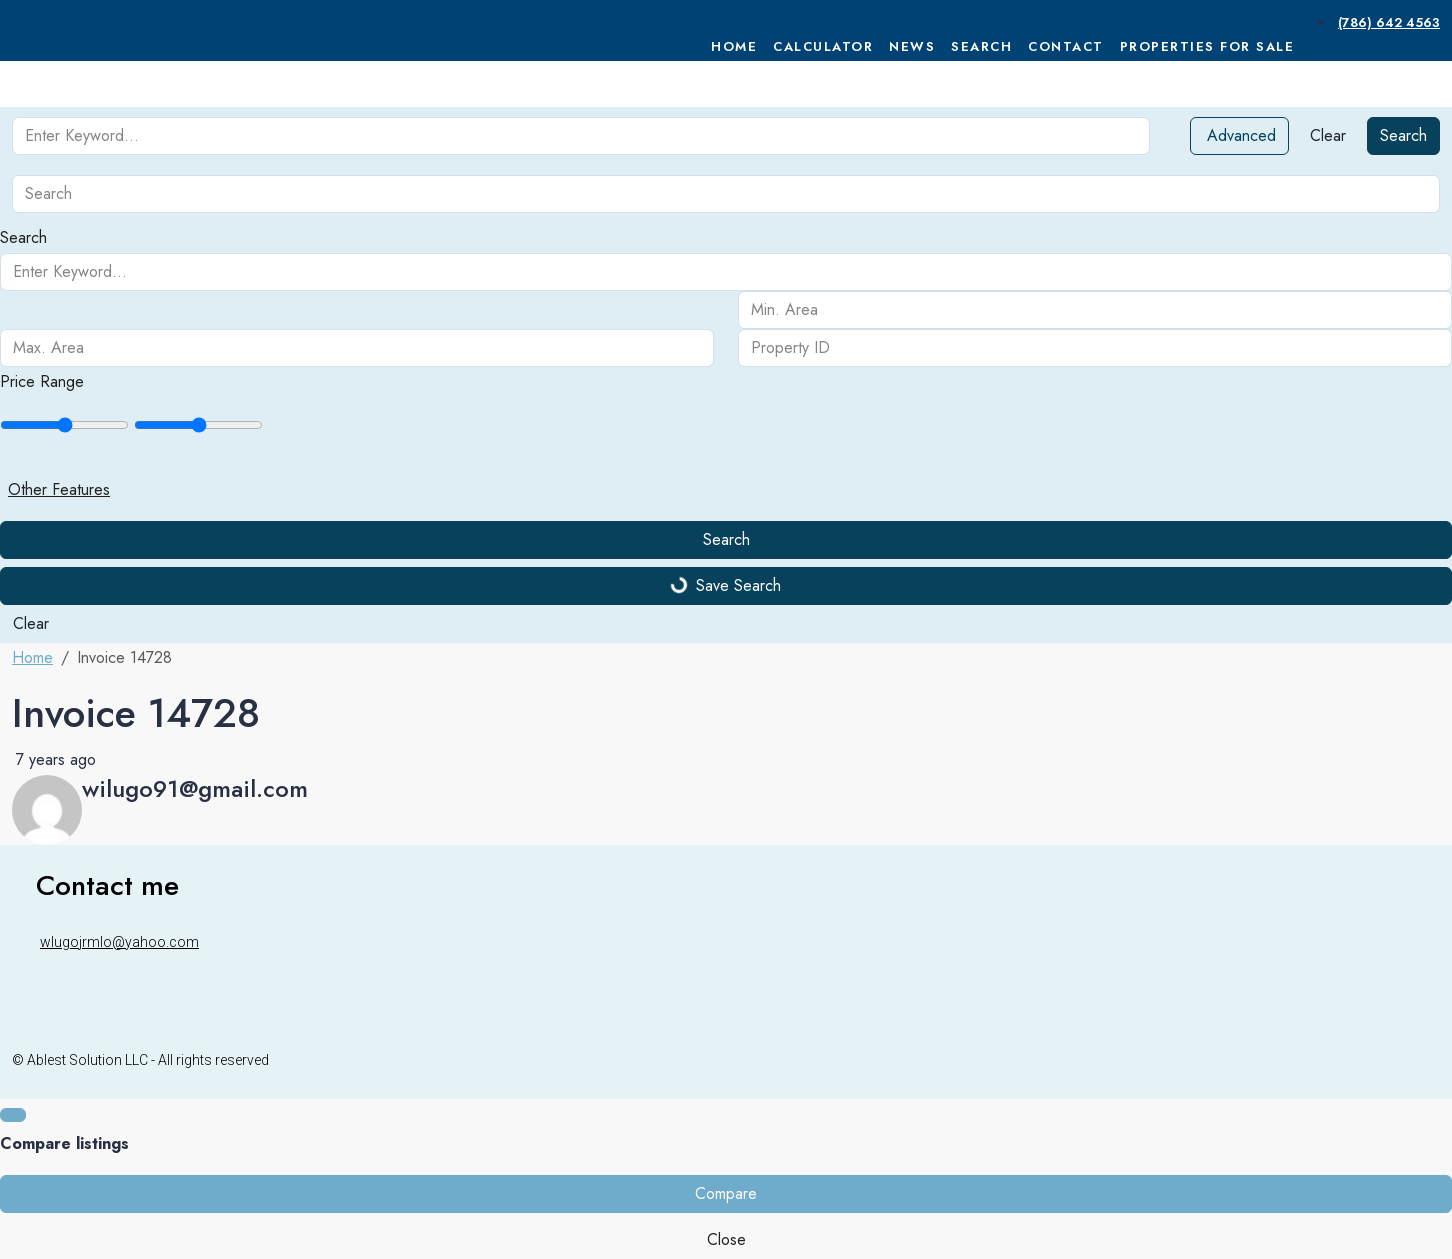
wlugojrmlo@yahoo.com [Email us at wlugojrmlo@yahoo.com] (119, 942)
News (912, 46)
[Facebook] (1380, 1060)
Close (726, 1239)
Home (734, 46)
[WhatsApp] (1428, 1060)
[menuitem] (1387, 22)
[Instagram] (1404, 1060)
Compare (726, 1193)
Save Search (725, 585)
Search (981, 46)
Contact (1066, 46)
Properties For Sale (1207, 46)
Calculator (823, 46)
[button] (726, 490)
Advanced (1241, 135)
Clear (1328, 135)
